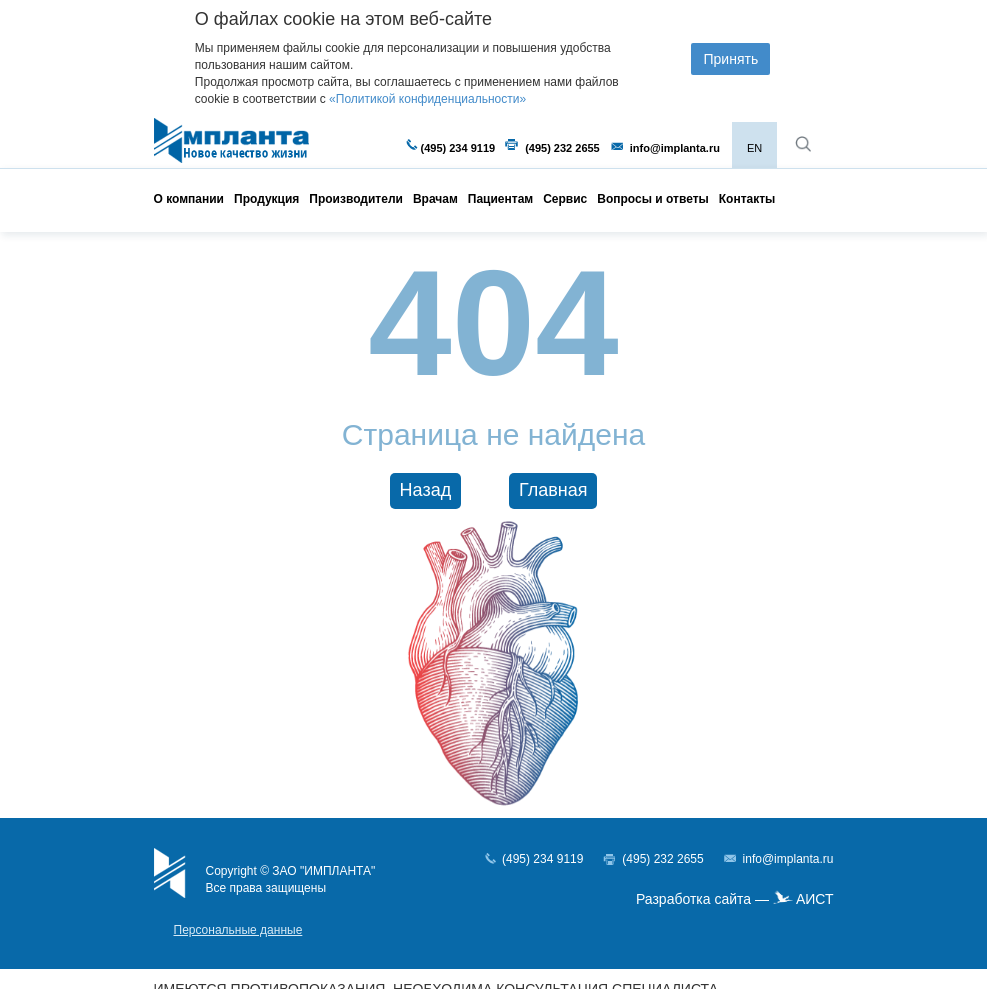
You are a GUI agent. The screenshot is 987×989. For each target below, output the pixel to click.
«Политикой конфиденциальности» (427, 99)
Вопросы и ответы (652, 199)
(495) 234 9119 (458, 148)
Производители (356, 199)
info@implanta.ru (675, 148)
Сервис (565, 199)
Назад (426, 490)
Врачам (435, 199)
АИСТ (815, 899)
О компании (189, 199)
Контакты (747, 199)
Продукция (266, 199)
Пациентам (500, 199)
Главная (553, 490)
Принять (730, 59)
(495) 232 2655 (562, 148)
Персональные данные (238, 930)
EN (754, 148)
